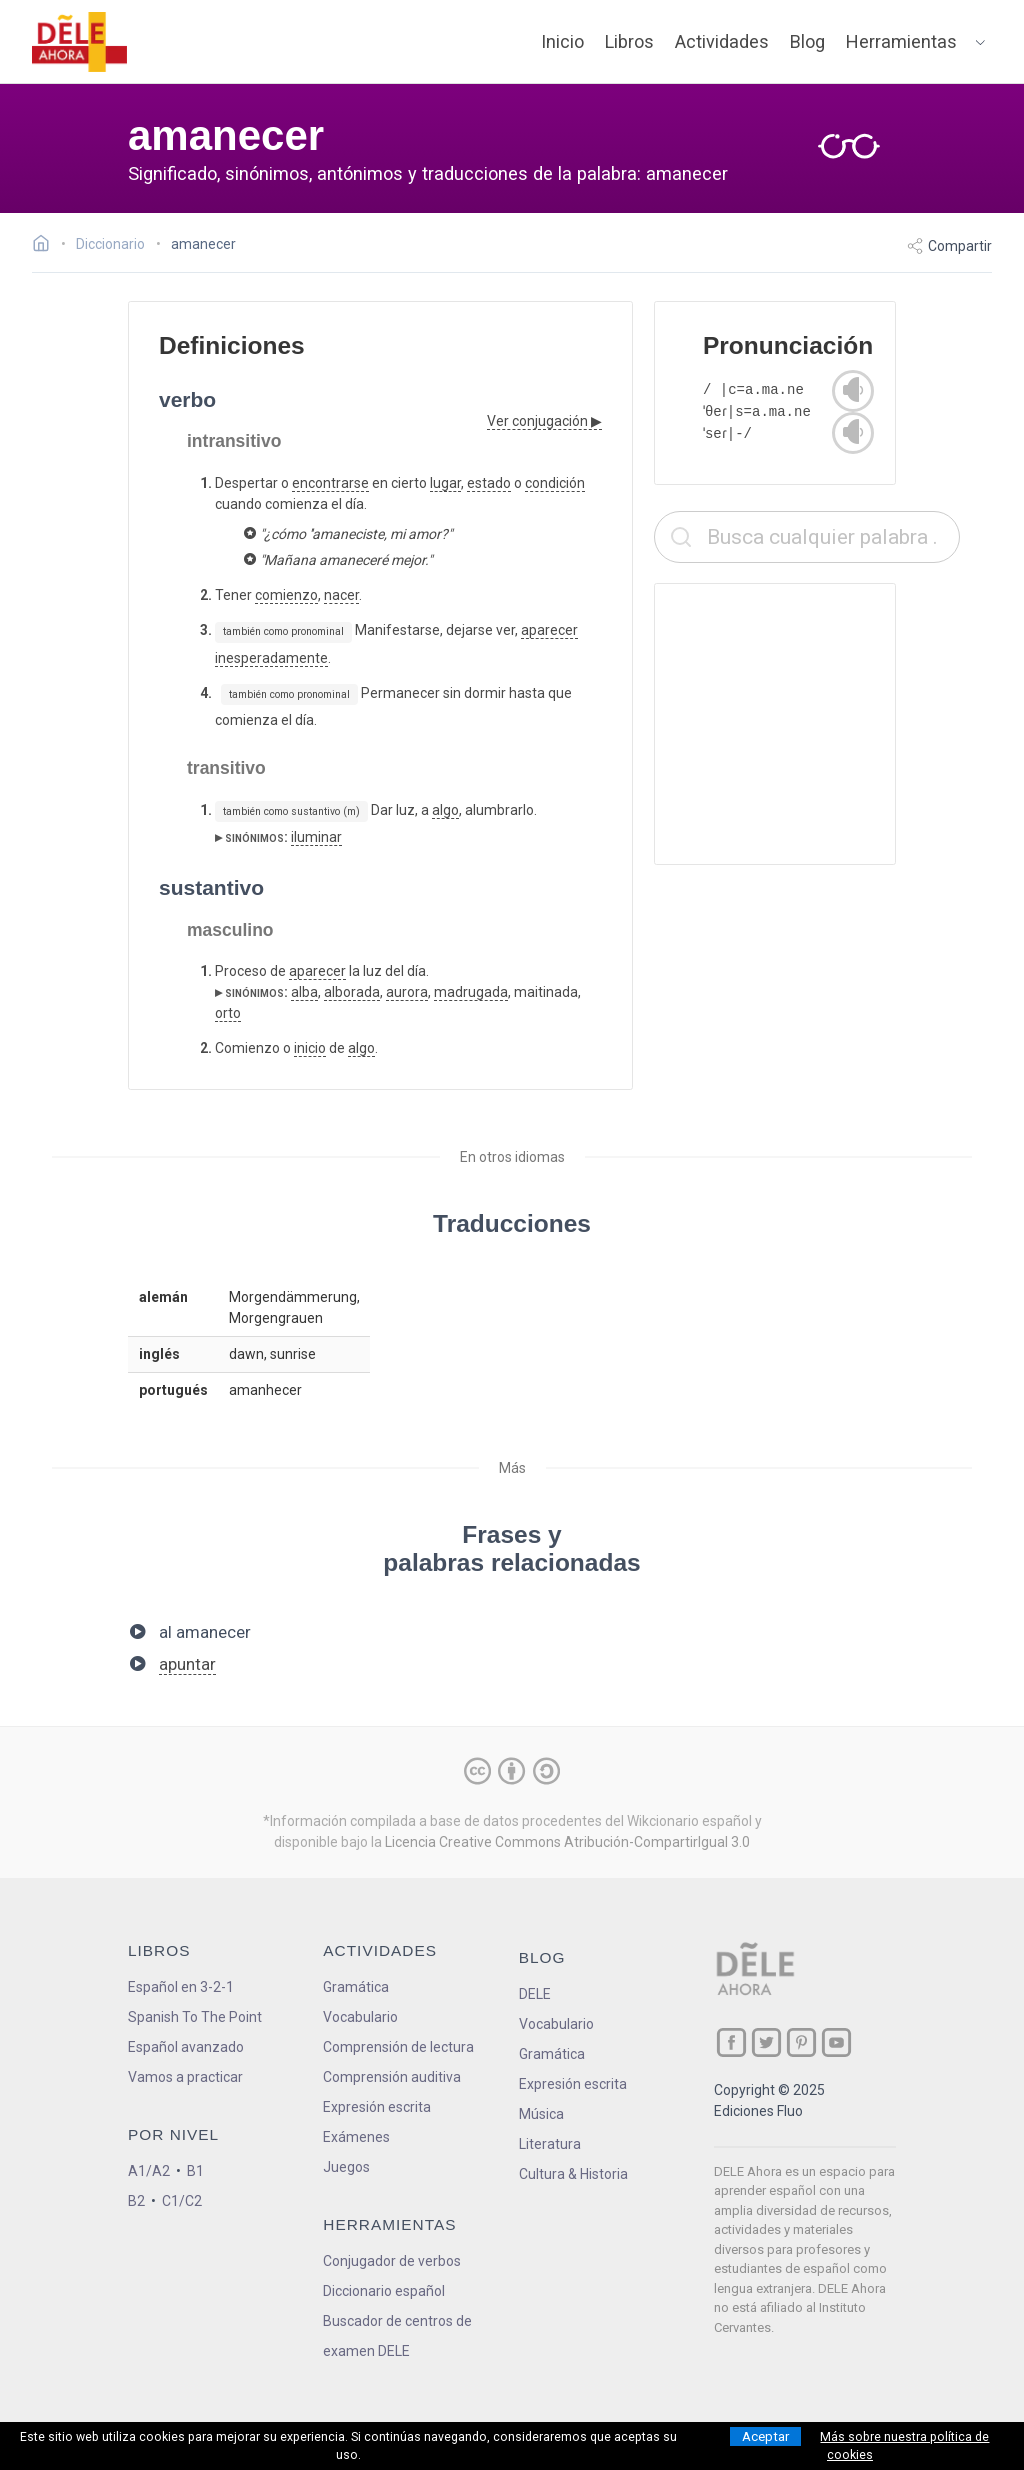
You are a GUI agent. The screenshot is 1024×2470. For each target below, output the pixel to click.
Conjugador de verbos (392, 2261)
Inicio (562, 41)
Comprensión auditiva (392, 2077)
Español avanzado (186, 2047)
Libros (629, 41)
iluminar (316, 837)
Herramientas (901, 41)
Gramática (356, 1987)
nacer (341, 595)
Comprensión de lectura (398, 2047)
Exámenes (356, 2137)
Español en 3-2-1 (181, 1987)
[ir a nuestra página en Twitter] (766, 2042)
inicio (310, 1048)
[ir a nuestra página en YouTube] (836, 2042)
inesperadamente (271, 658)
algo (445, 810)
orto (228, 1013)
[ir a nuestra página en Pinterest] (801, 2042)
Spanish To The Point (195, 2017)
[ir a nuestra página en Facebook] (731, 2042)
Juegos (346, 2167)
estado (489, 483)
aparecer (549, 630)
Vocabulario (360, 2017)
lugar (445, 483)
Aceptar (765, 2436)
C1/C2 (182, 2201)
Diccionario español (384, 2291)
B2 (136, 2201)
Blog (807, 41)
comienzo (286, 595)
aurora (407, 992)
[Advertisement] (807, 724)
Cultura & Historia (573, 2174)
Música (541, 2114)
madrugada (471, 992)
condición (555, 483)
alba (304, 992)
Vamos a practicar (185, 2077)
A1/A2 (149, 2171)
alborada (352, 992)
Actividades (722, 41)
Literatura (550, 2144)
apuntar (187, 1664)
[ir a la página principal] (80, 42)
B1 (195, 2171)
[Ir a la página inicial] (46, 246)
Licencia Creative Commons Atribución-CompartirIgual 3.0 (567, 1842)
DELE (535, 1994)
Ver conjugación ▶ (544, 421)
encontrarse (330, 483)
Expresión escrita (377, 2107)
